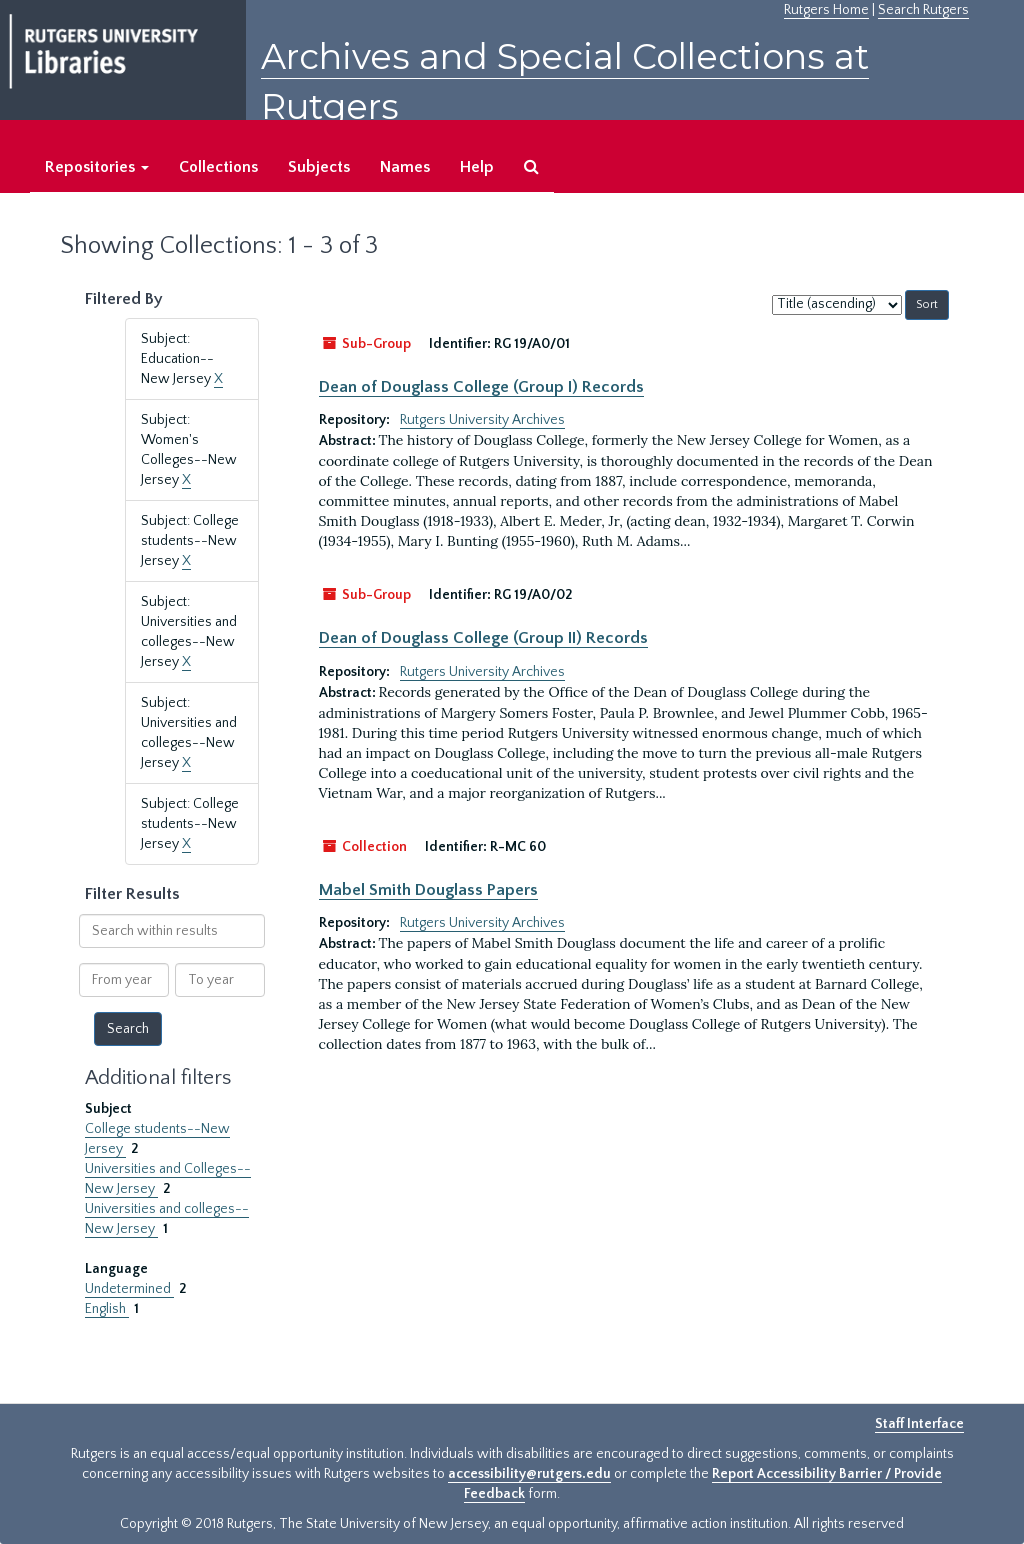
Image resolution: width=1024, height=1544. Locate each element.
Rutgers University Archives (482, 420)
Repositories (97, 167)
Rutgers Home (826, 10)
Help (477, 167)
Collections (218, 167)
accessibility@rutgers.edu (529, 1474)
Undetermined (129, 1289)
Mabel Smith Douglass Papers (428, 890)
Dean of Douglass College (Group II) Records (483, 638)
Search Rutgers (923, 10)
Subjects (319, 167)
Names (405, 167)
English (107, 1309)
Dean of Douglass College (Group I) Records (481, 387)
